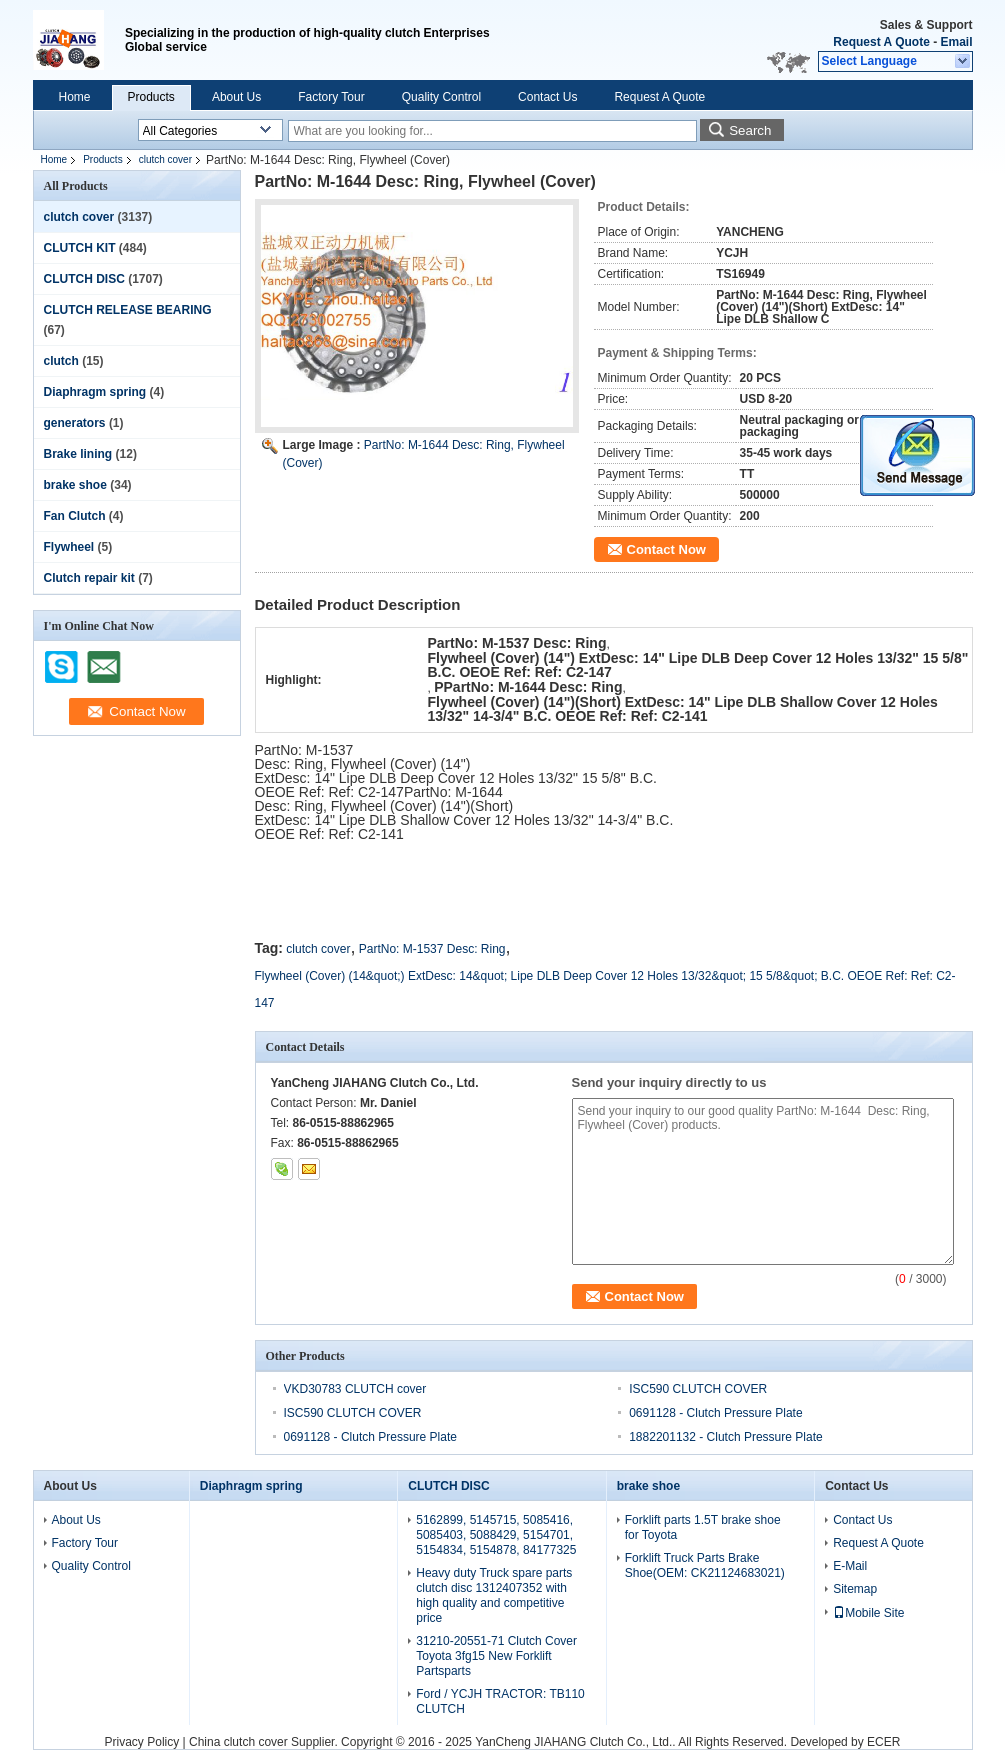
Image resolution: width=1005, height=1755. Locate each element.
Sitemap (855, 1589)
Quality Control (441, 97)
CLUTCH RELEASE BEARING (128, 310)
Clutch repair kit (89, 578)
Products (151, 97)
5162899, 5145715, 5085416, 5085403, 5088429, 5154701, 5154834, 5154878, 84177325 (496, 1535)
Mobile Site (868, 1613)
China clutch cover (238, 1742)
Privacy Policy (142, 1742)
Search (750, 130)
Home (75, 97)
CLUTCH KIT (80, 248)
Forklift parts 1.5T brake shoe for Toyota (703, 1527)
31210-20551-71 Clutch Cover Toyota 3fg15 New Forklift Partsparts (496, 1656)
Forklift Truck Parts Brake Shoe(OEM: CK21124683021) (705, 1565)
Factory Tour (331, 97)
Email (956, 42)
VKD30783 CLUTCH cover (355, 1389)
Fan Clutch (75, 516)
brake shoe (75, 485)
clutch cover (165, 159)
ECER (883, 1742)
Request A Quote (881, 42)
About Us (236, 97)
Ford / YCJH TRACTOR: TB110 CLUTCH (500, 1701)
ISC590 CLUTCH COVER (698, 1389)
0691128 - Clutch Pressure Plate (715, 1413)
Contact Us (547, 97)
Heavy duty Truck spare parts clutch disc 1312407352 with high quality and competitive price (494, 1595)
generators (75, 423)
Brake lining (78, 454)
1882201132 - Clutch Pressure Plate (725, 1437)
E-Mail (850, 1566)
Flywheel (69, 547)
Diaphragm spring (95, 392)
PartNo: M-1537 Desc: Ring (432, 949)
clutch (61, 361)
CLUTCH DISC (84, 279)
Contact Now (666, 549)
